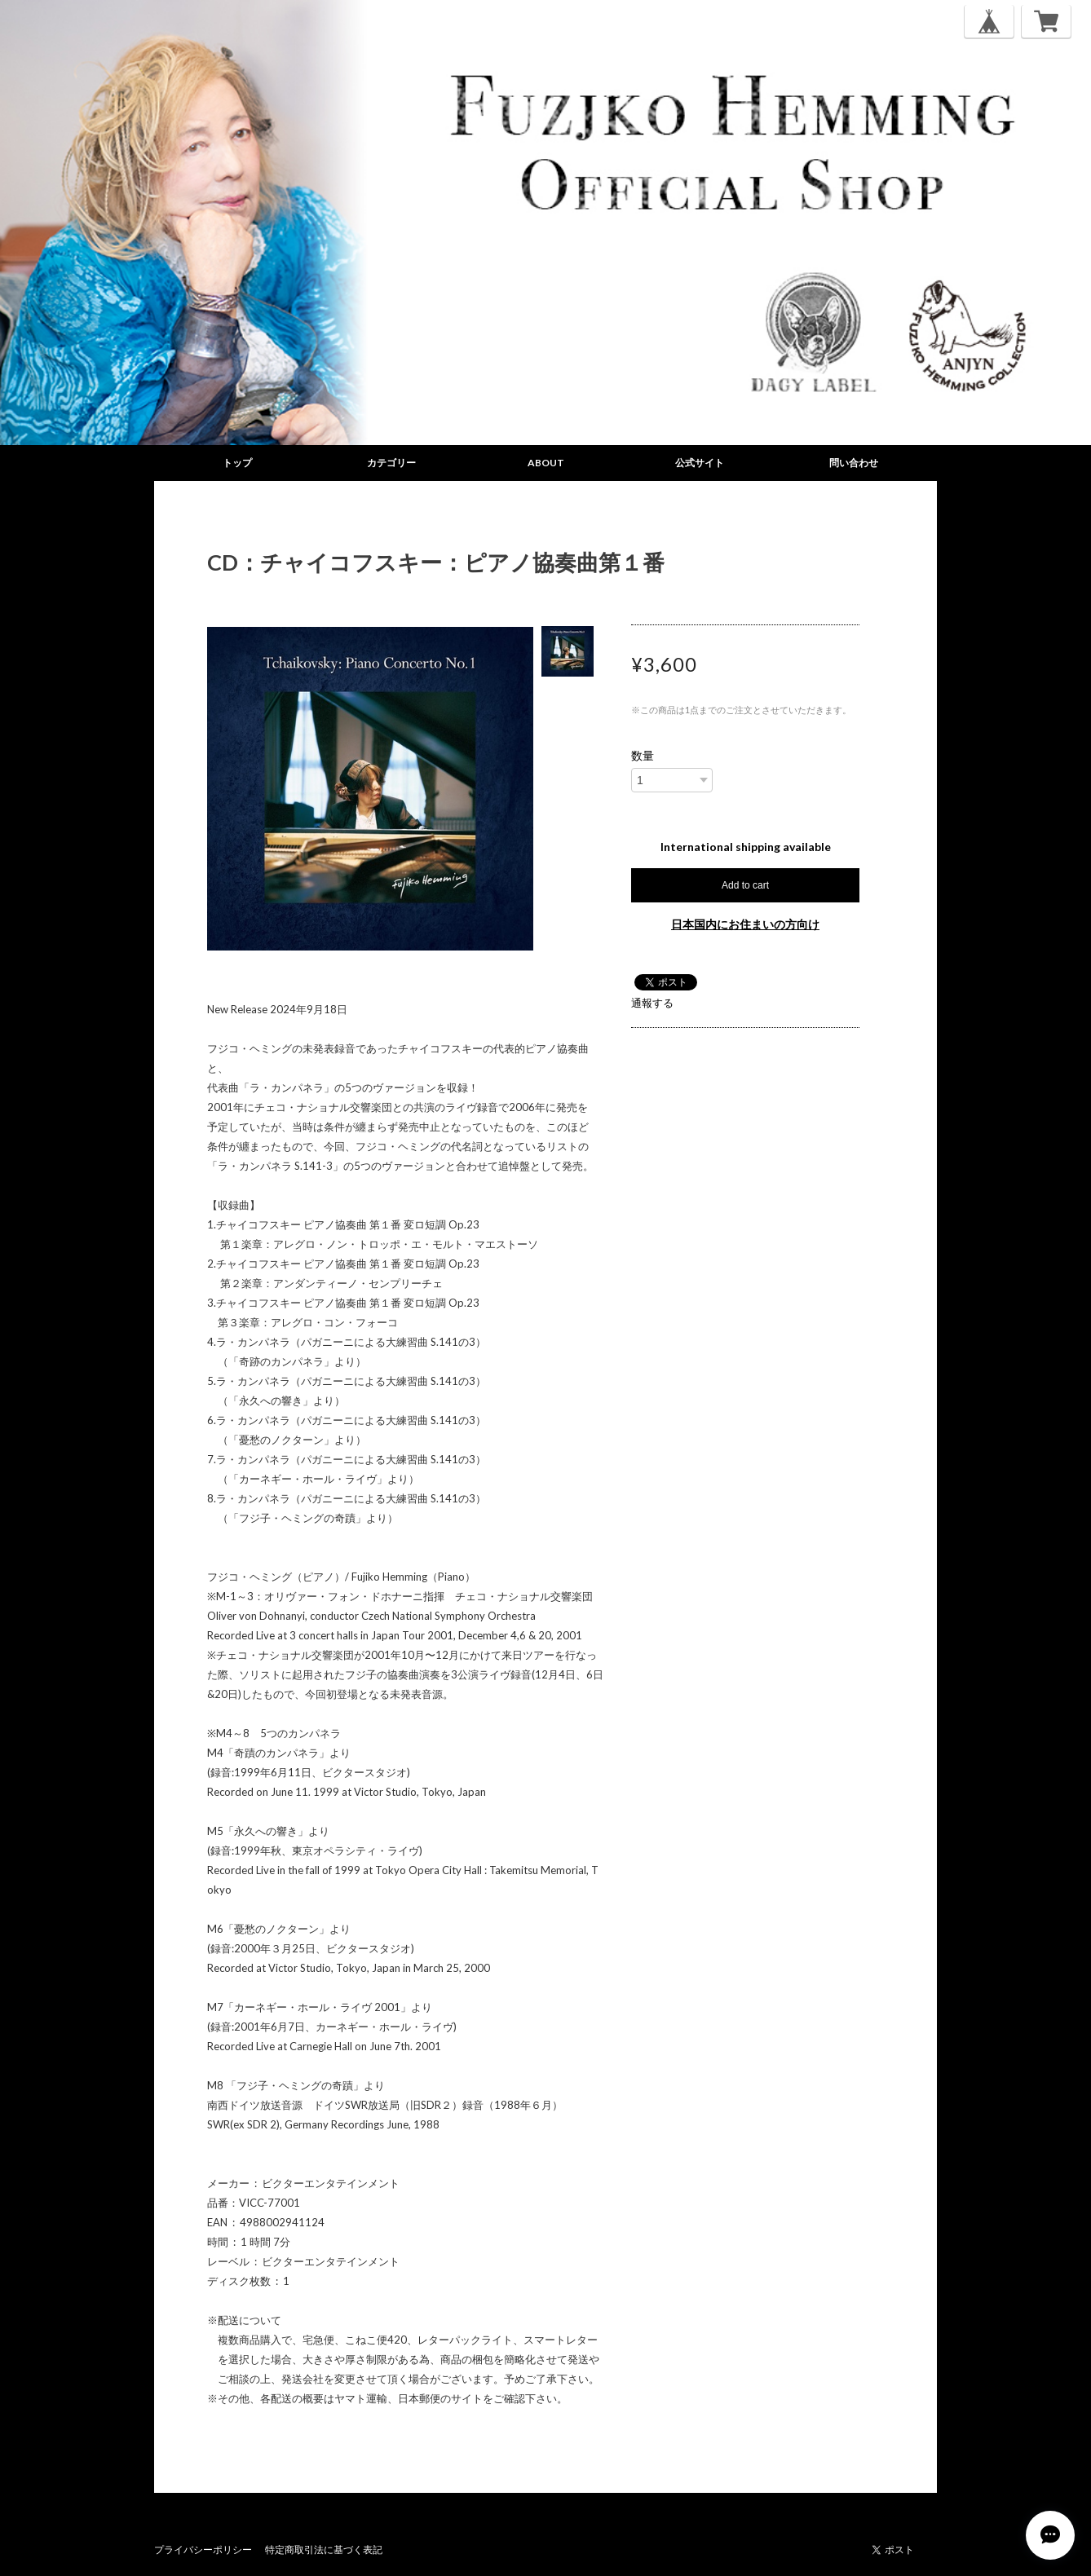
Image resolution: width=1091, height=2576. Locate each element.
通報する (652, 1002)
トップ (237, 463)
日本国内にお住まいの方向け (745, 924)
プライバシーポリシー (203, 2549)
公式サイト (699, 463)
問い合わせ (853, 463)
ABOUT (546, 463)
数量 (642, 755)
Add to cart (745, 885)
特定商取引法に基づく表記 (323, 2549)
